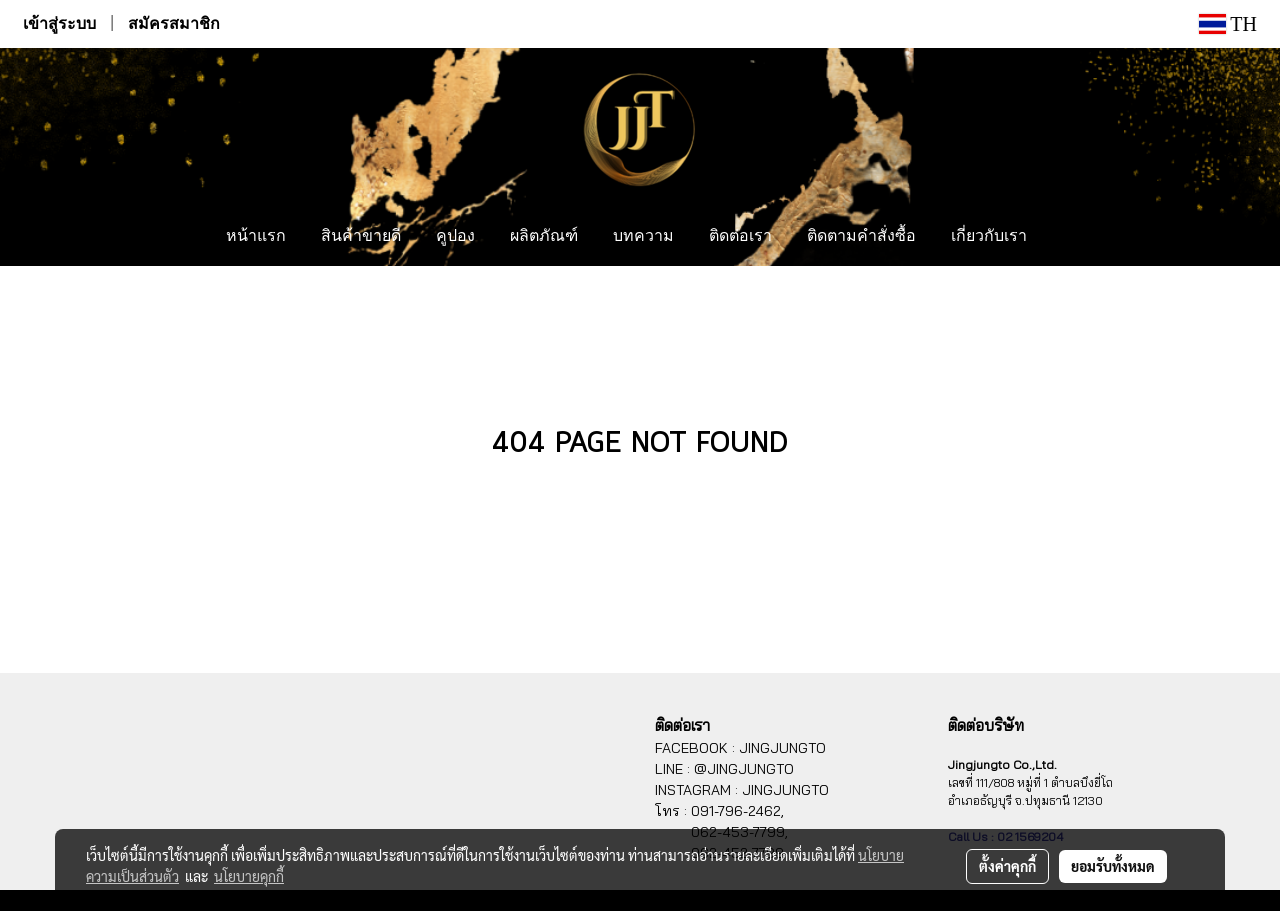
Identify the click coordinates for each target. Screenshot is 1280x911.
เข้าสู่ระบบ (59, 23)
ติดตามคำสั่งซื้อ (861, 237)
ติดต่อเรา (740, 237)
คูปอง (455, 237)
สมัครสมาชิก (174, 23)
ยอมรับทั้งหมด (1113, 866)
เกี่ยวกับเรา (989, 237)
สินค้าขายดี (361, 237)
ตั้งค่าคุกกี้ (1007, 866)
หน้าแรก (256, 237)
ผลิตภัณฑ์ (544, 237)
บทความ (643, 237)
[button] (1063, 237)
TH (1228, 24)
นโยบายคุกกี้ (249, 876)
